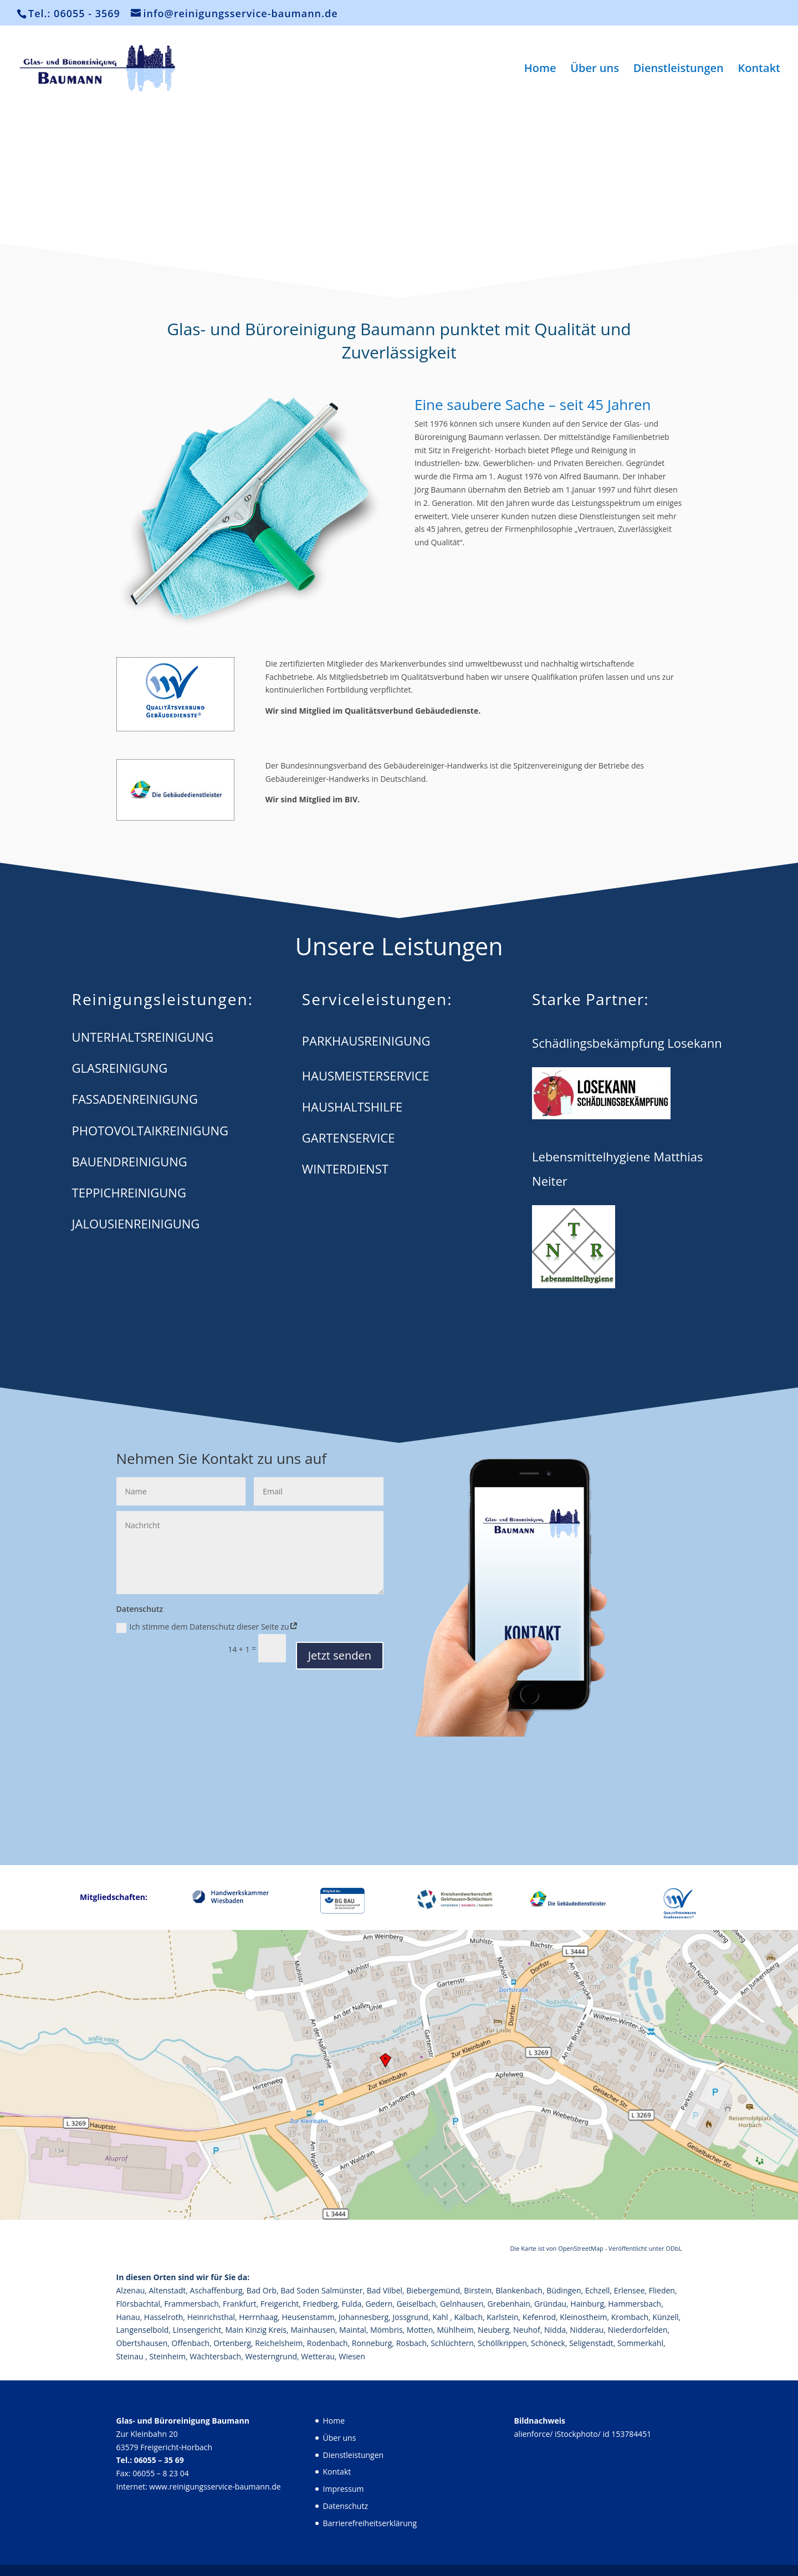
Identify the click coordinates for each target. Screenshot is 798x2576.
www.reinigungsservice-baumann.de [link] (214, 2486)
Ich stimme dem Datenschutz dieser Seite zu (207, 1626)
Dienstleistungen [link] (678, 69)
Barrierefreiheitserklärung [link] (370, 2523)
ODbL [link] (674, 2248)
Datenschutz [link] (345, 2506)
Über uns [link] (594, 69)
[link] (125, 67)
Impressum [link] (343, 2488)
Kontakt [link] (759, 69)
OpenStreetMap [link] (580, 2248)
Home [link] (540, 69)
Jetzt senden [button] (339, 1655)
